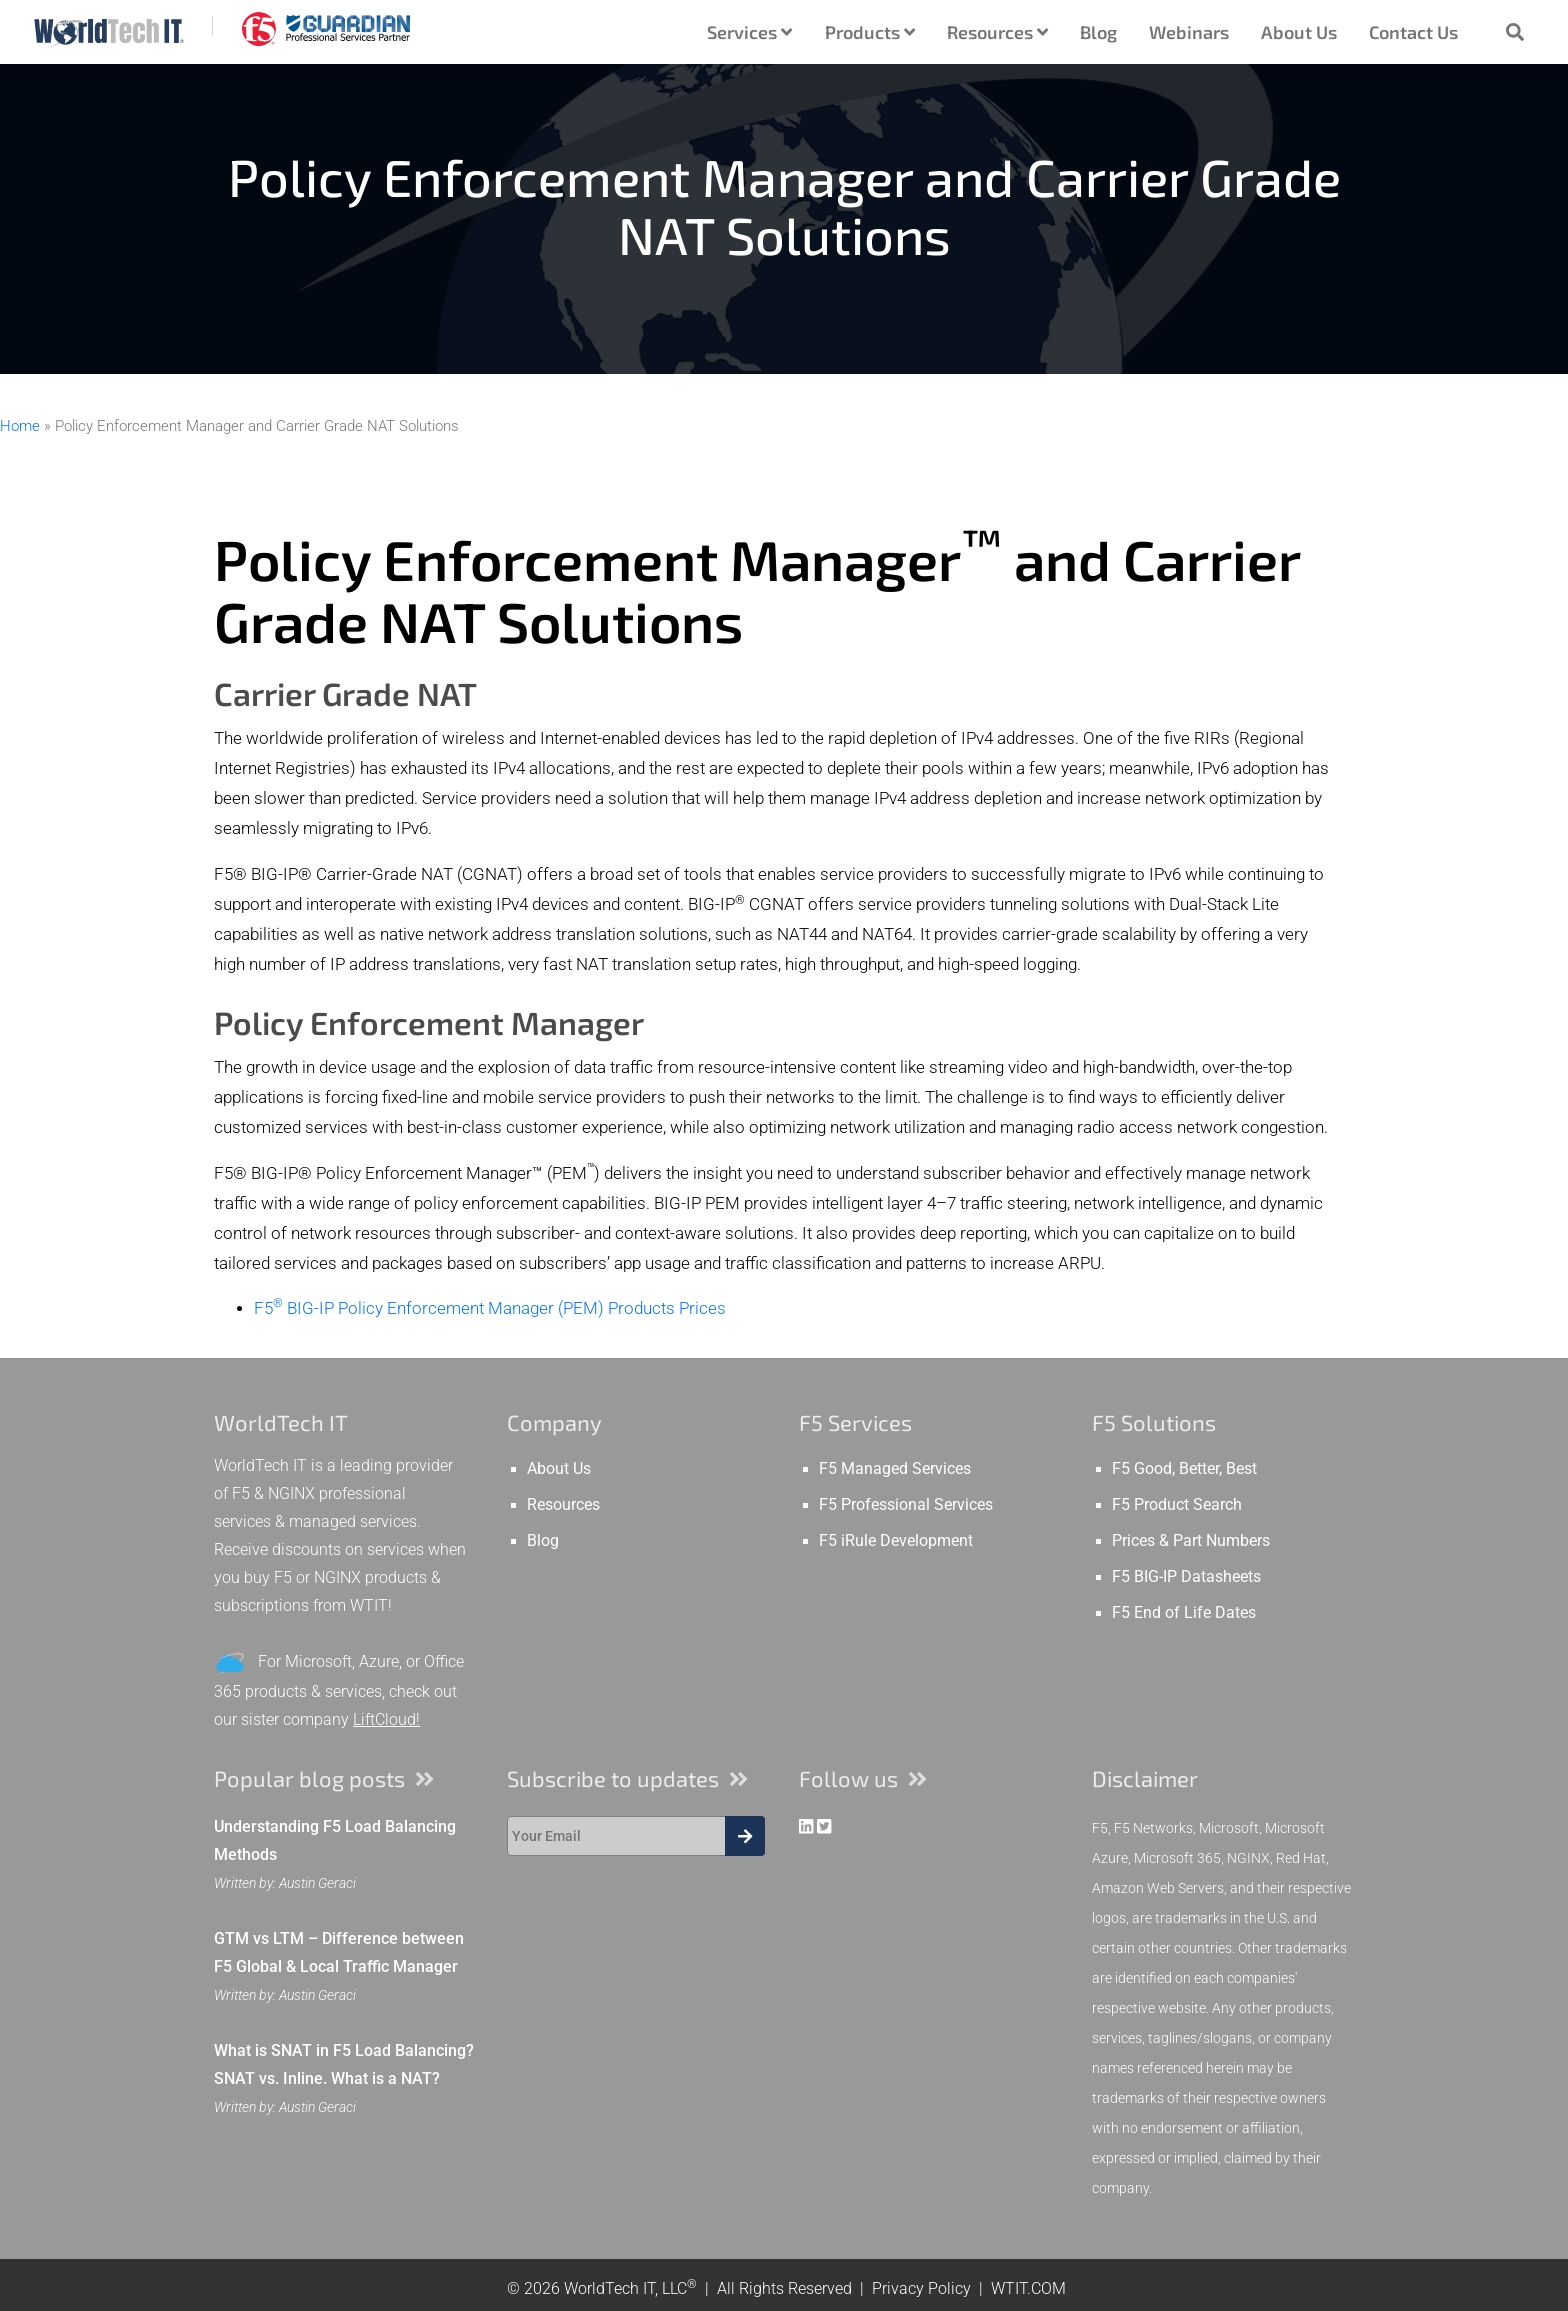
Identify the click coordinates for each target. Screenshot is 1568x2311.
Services (749, 32)
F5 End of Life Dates (1184, 1613)
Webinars (1189, 32)
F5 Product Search (1177, 1505)
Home (20, 426)
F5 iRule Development (896, 1541)
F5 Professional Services (906, 1505)
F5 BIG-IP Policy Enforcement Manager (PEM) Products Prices (490, 1308)
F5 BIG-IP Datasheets (1186, 1577)
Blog (1098, 32)
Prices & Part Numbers (1191, 1541)
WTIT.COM (1028, 2288)
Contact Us (1413, 32)
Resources (997, 32)
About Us (1299, 32)
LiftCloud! (386, 1719)
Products (870, 32)
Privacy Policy (921, 2288)
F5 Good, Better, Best (1184, 1469)
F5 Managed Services (895, 1469)
